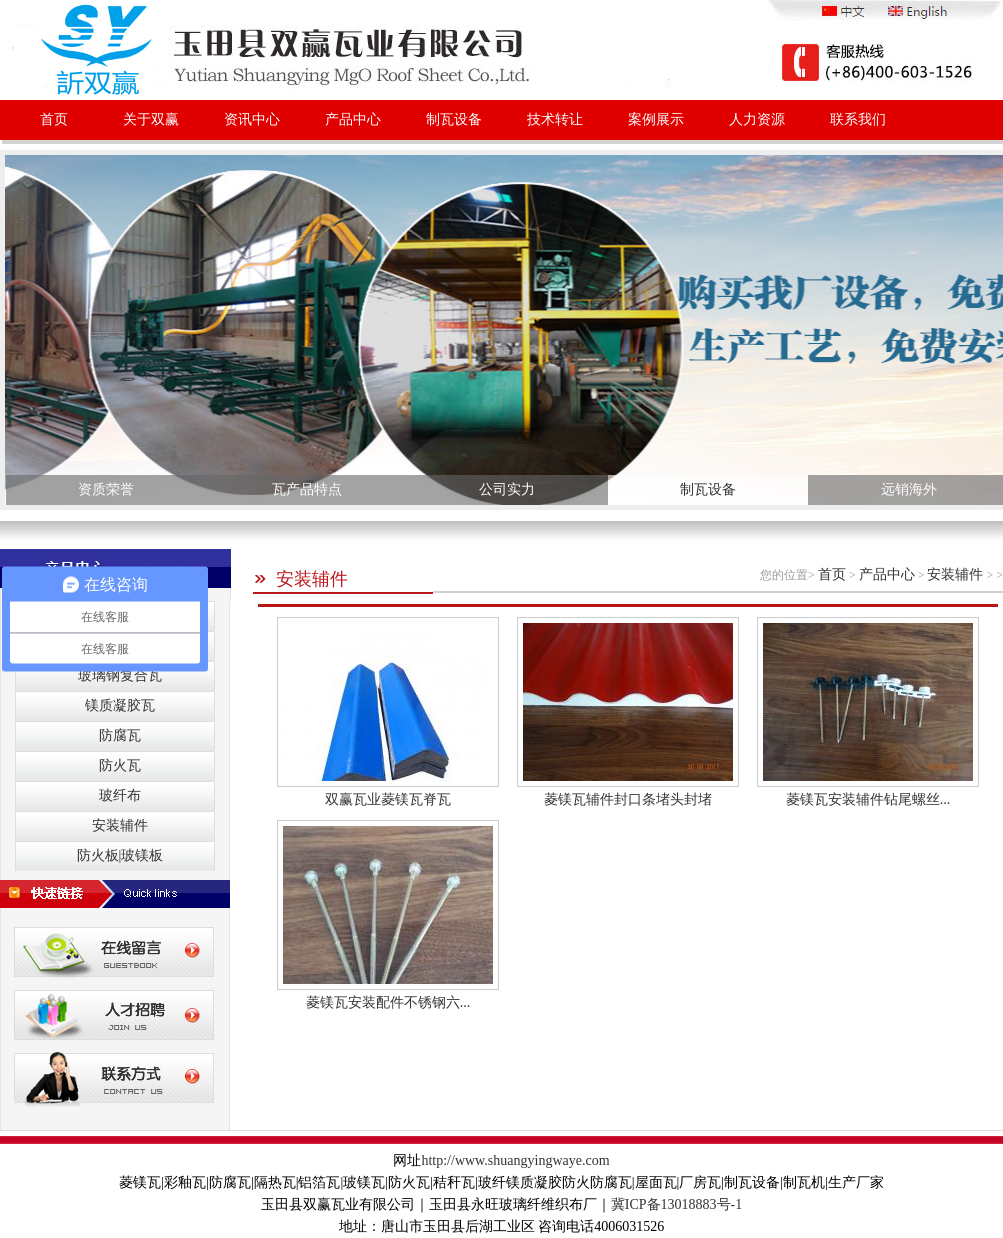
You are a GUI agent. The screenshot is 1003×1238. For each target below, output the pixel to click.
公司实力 (507, 489)
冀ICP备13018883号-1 (676, 1204)
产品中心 (353, 119)
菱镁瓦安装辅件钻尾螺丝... (868, 799)
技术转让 (555, 119)
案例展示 (656, 119)
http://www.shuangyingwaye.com (515, 1160)
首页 (54, 119)
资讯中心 (252, 119)
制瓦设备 (454, 119)
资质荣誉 (106, 489)
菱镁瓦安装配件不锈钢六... (388, 1002)
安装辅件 (300, 579)
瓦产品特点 (307, 489)
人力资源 (757, 119)
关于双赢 (151, 119)
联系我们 (858, 119)
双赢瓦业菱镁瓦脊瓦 (388, 799)
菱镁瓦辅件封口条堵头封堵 (628, 799)
